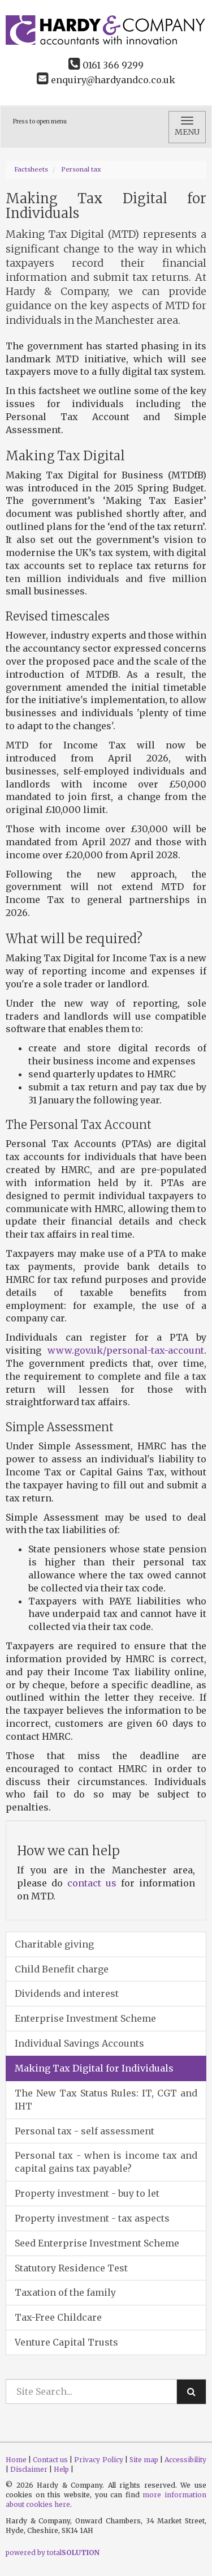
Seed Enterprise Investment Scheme (97, 2243)
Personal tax (81, 169)
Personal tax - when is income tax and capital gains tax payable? (106, 2162)
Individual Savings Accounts (79, 2043)
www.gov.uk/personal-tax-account (125, 1350)
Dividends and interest (67, 1993)
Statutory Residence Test (71, 2268)
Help (61, 2469)
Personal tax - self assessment (84, 2131)
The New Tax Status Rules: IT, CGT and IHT (106, 2099)
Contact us (50, 2459)
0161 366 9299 (106, 65)
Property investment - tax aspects (92, 2218)
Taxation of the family (65, 2292)
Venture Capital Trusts (66, 2342)
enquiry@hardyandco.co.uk (106, 79)
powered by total (52, 2552)
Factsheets (31, 169)
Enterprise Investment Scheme (85, 2018)
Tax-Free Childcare (58, 2317)
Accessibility (185, 2459)
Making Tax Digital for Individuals (94, 2068)
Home (16, 2459)
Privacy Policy (98, 2459)
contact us (91, 1883)
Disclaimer (28, 2469)
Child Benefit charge (62, 1969)
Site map (143, 2459)
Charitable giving (54, 1944)
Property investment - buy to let (87, 2193)
